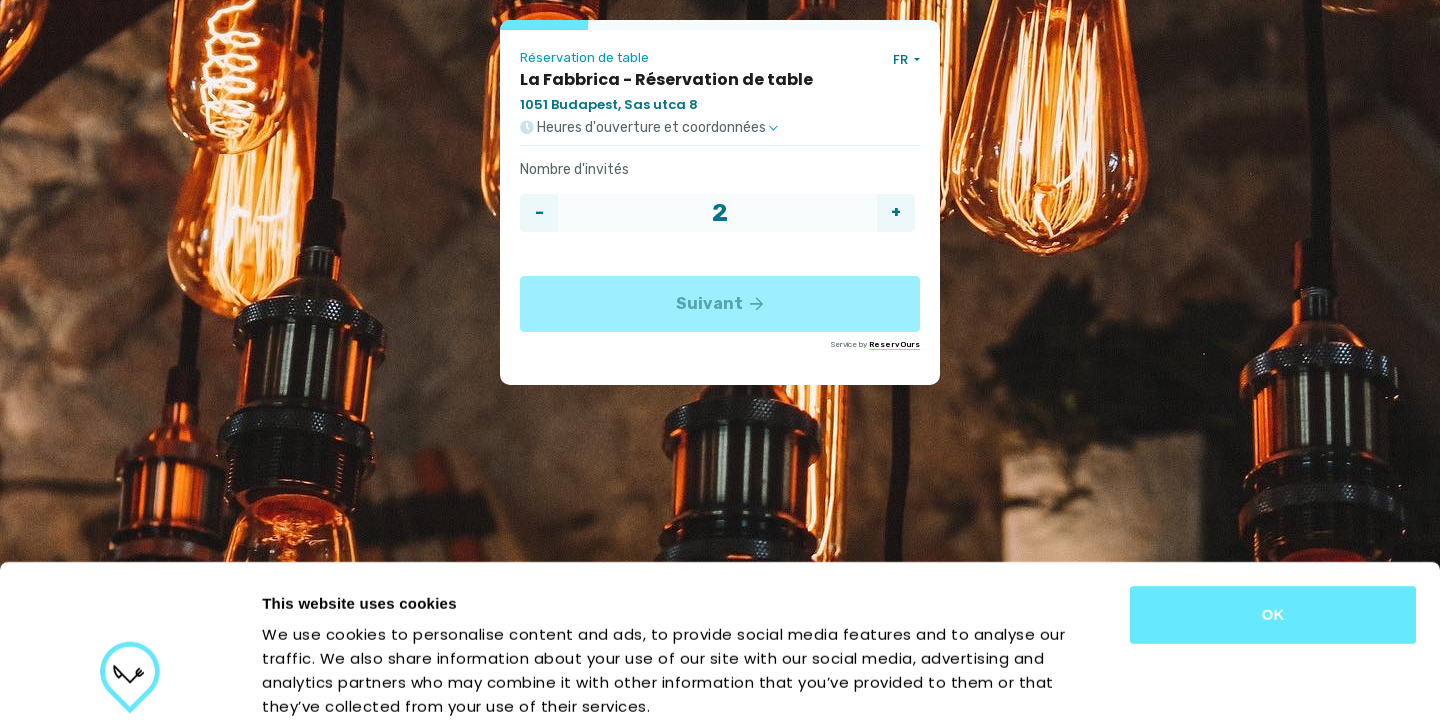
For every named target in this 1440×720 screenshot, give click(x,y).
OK (1273, 483)
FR (902, 59)
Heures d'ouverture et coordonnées (649, 128)
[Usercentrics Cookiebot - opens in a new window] (129, 681)
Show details (1049, 680)
